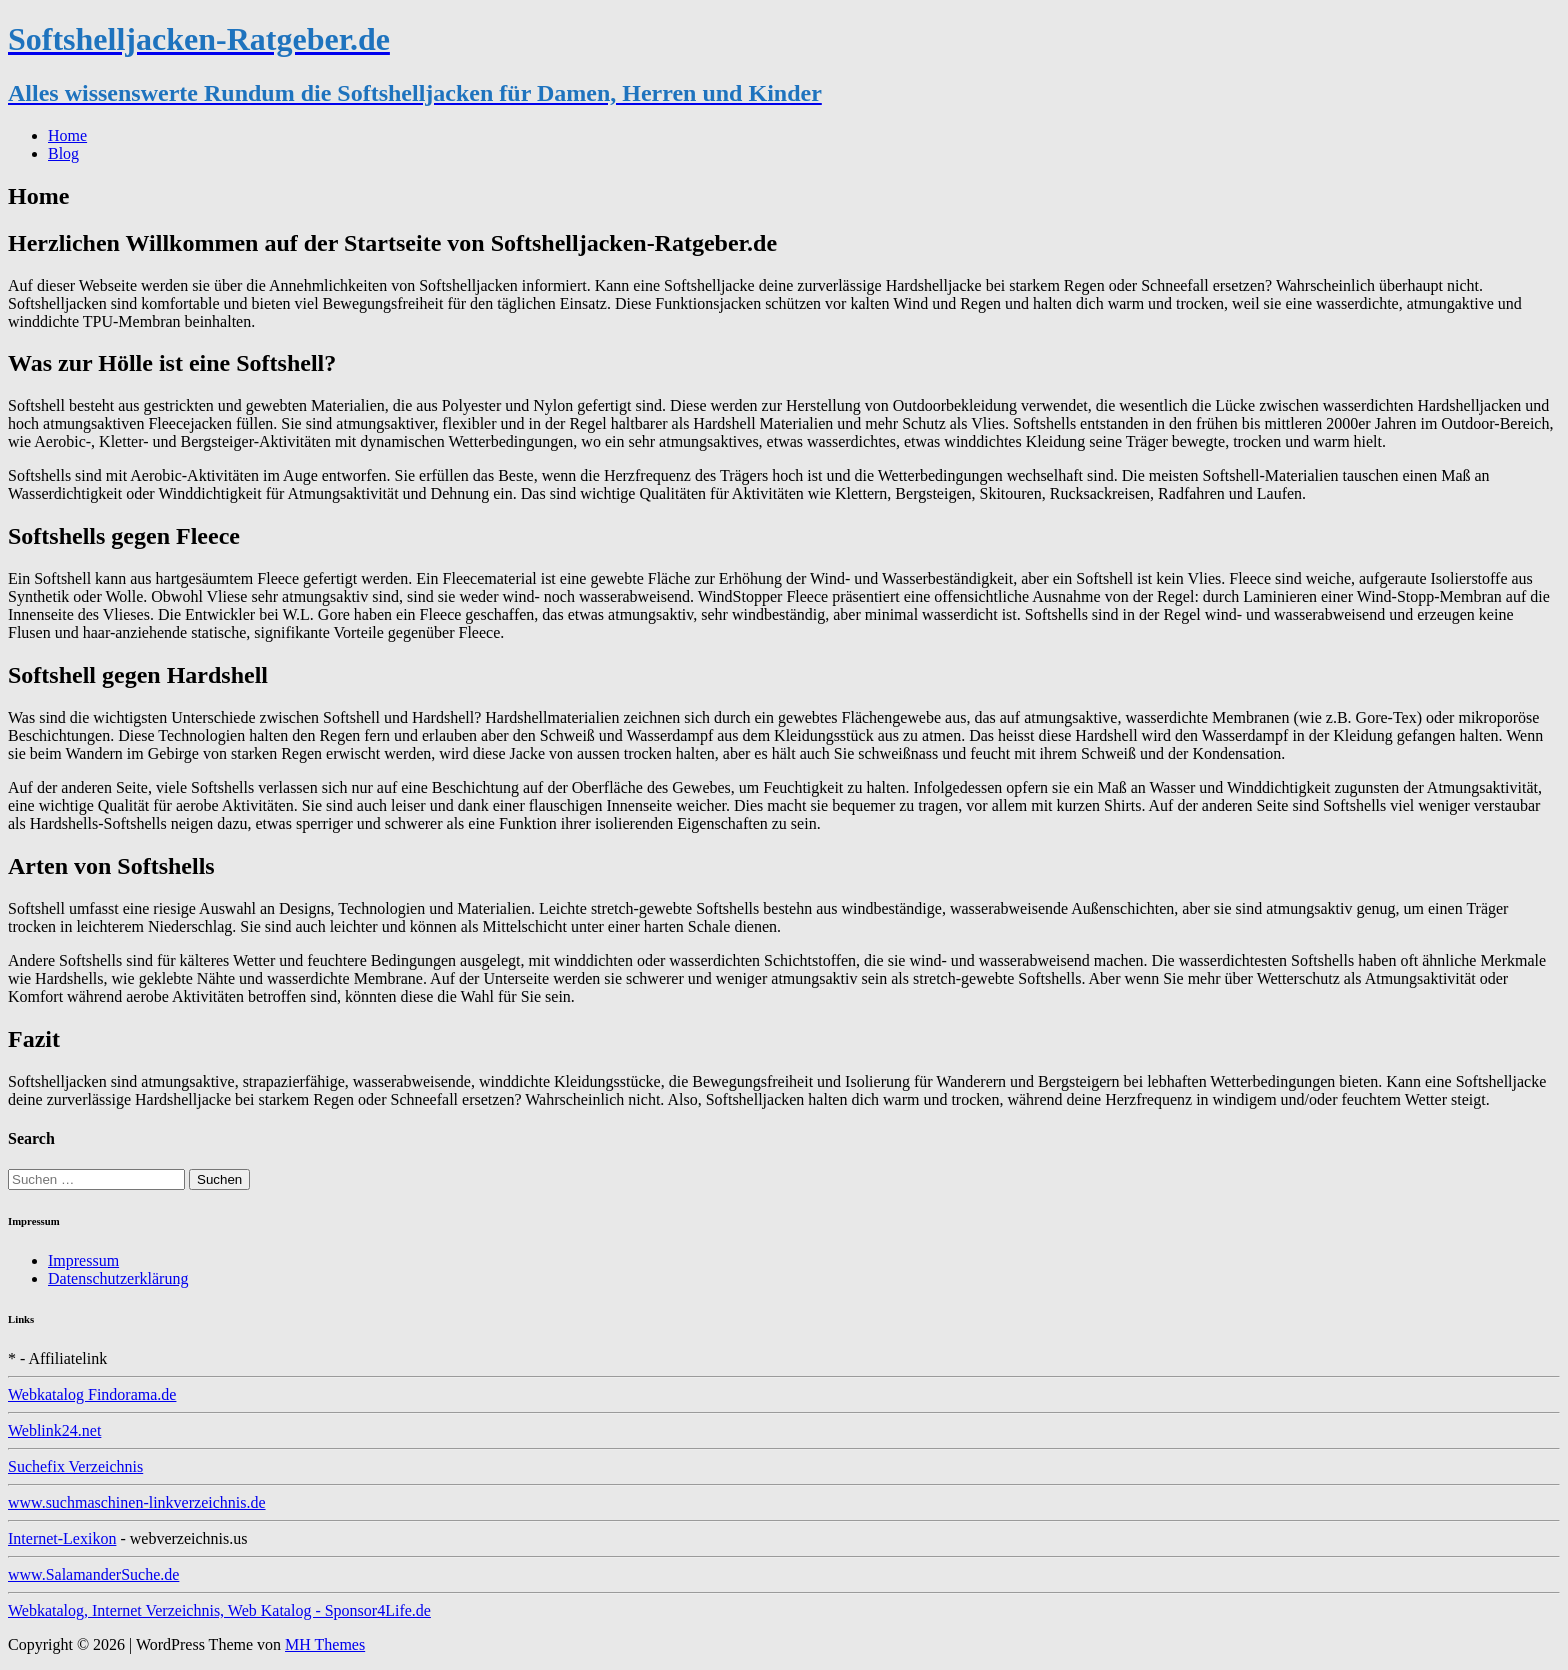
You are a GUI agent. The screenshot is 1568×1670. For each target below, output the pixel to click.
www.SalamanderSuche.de (93, 1574)
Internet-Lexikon (62, 1538)
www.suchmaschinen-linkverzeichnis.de (137, 1502)
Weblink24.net (54, 1430)
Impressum (83, 1260)
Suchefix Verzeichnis (75, 1466)
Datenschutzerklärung (118, 1278)
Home (67, 135)
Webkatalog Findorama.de (92, 1394)
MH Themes (325, 1644)
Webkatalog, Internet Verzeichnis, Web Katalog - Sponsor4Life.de (219, 1610)
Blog (63, 153)
